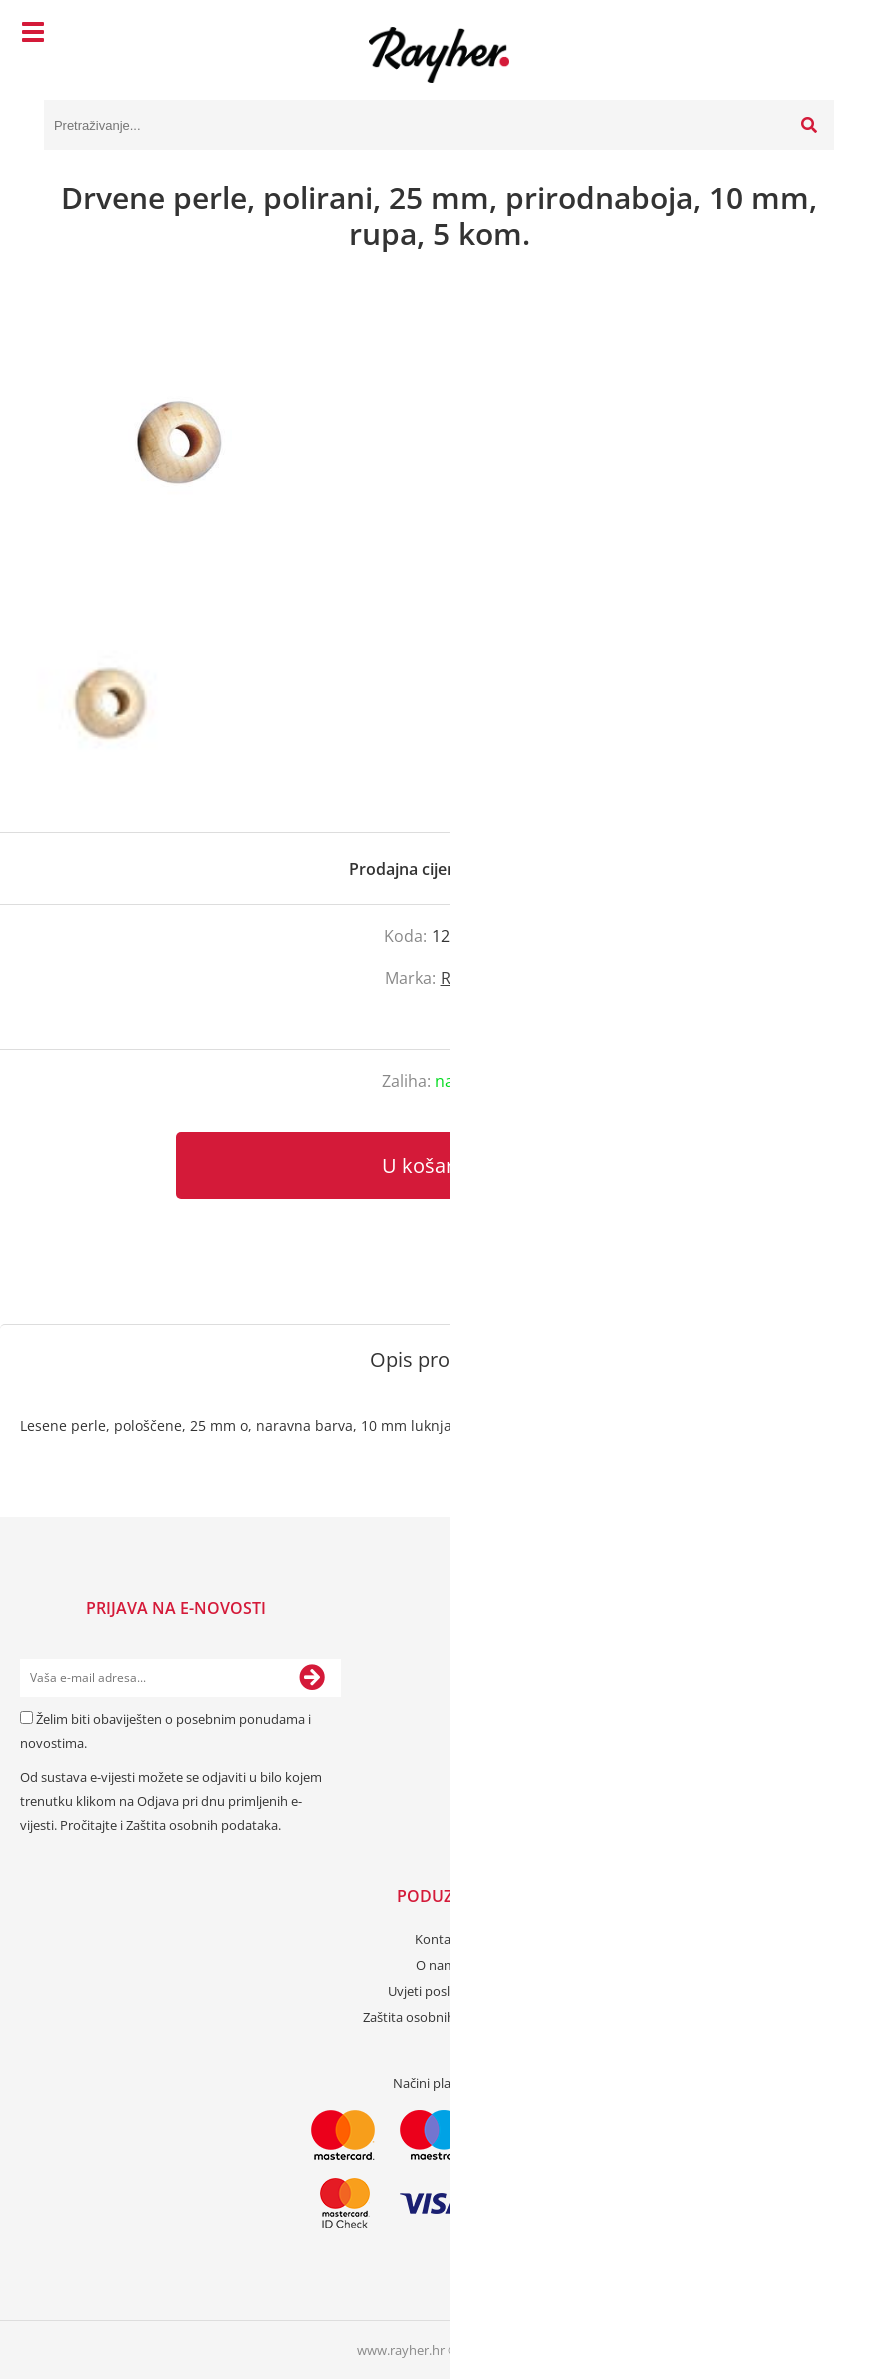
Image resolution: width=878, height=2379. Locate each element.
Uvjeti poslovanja (439, 1991)
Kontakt (439, 1939)
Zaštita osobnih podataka (202, 1825)
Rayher (467, 978)
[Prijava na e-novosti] (312, 1678)
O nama (439, 1965)
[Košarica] (814, 35)
